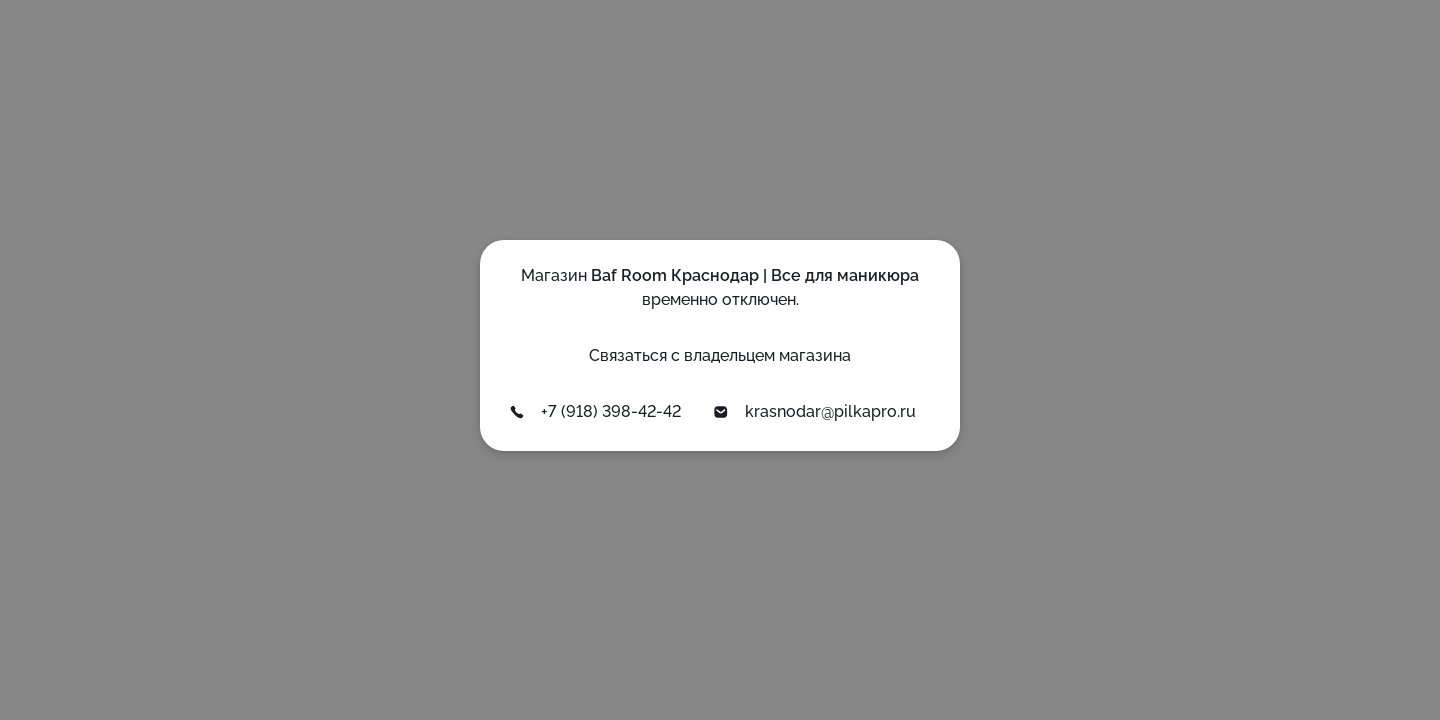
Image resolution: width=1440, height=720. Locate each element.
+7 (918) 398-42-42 (595, 411)
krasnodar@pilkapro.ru (814, 411)
